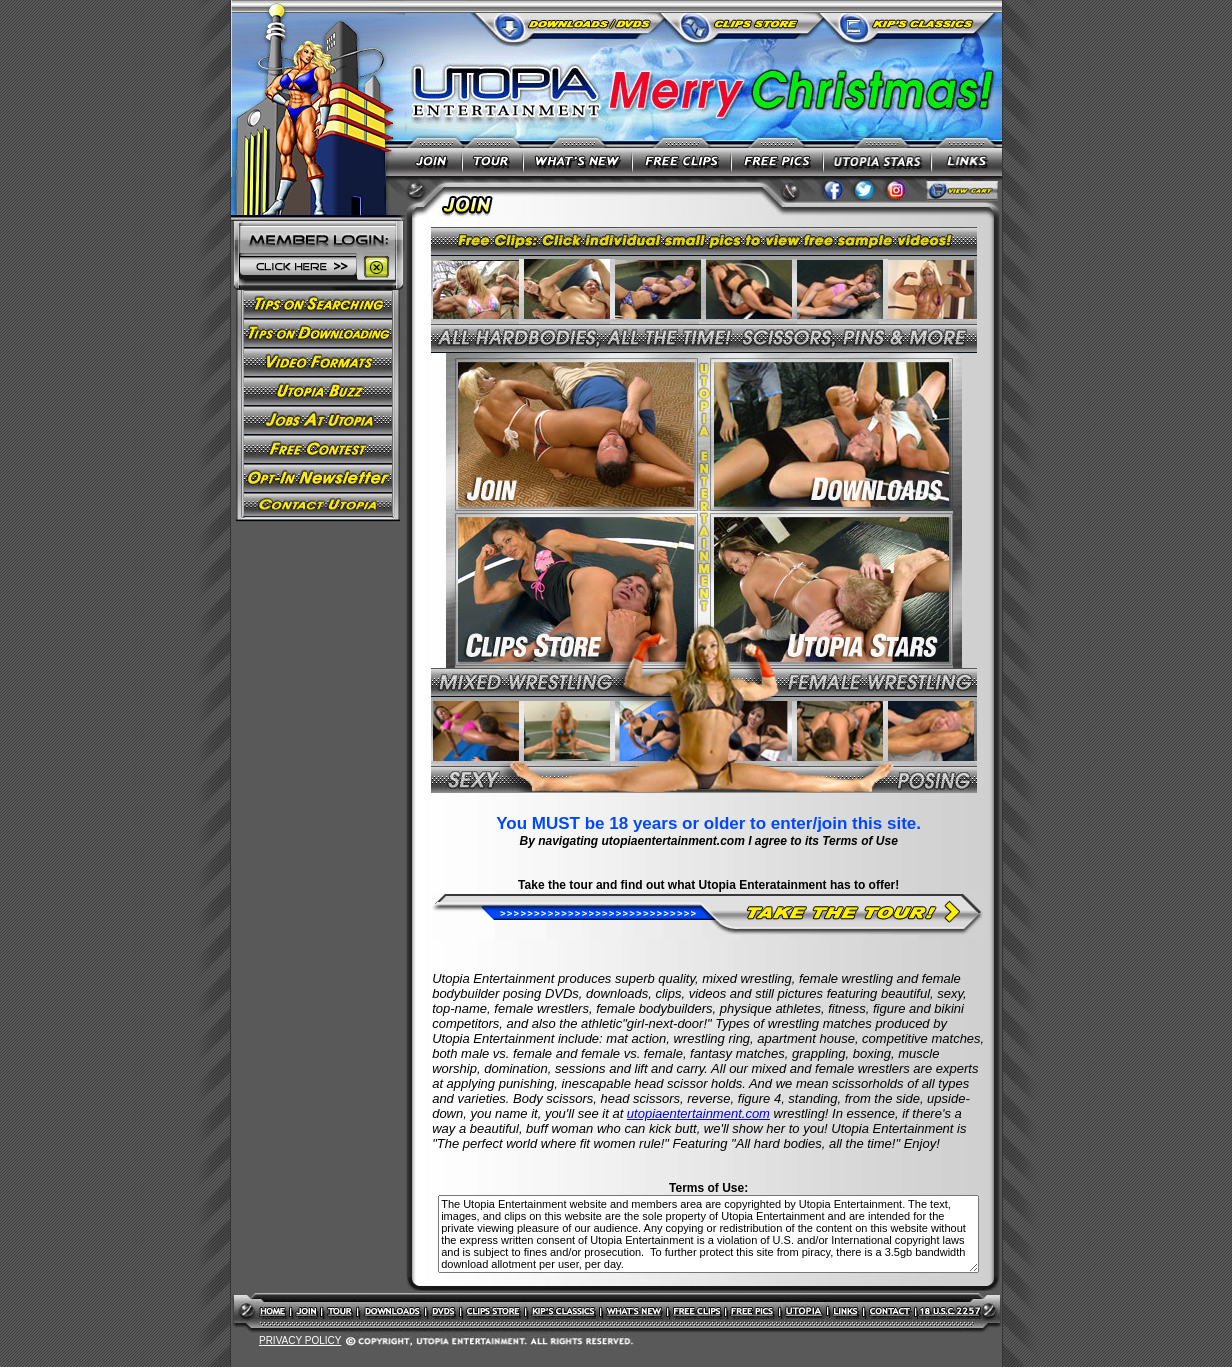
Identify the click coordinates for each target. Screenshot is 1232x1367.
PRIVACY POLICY (300, 1340)
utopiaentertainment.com (698, 1113)
